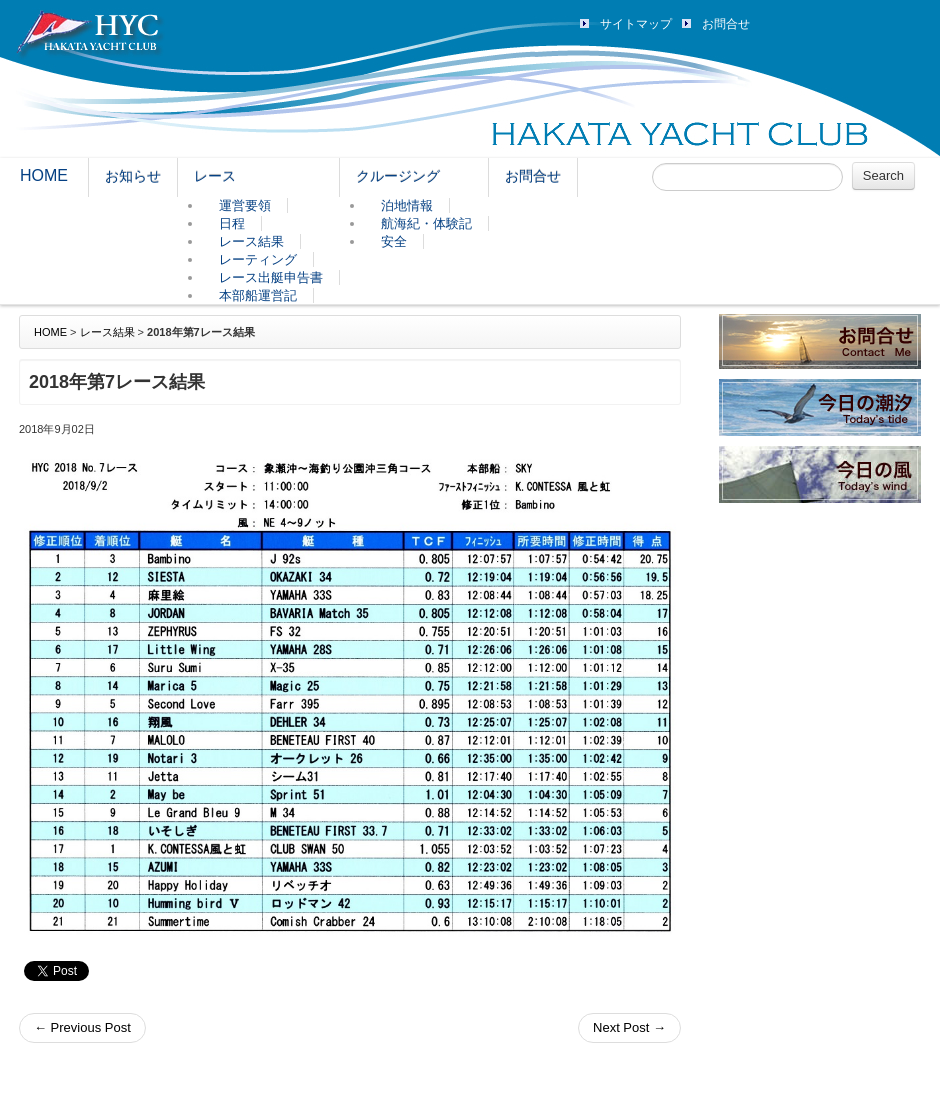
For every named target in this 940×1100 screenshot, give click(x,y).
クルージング (398, 176)
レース (215, 176)
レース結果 (251, 241)
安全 (394, 241)
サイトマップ (636, 24)
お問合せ (726, 24)
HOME (44, 175)
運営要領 (245, 205)
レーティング (258, 259)
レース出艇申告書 (271, 277)
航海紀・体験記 (426, 223)
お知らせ (133, 176)
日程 (232, 223)
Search (883, 175)
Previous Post (82, 1027)
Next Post (629, 1027)
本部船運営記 (258, 295)
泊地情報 (407, 205)
